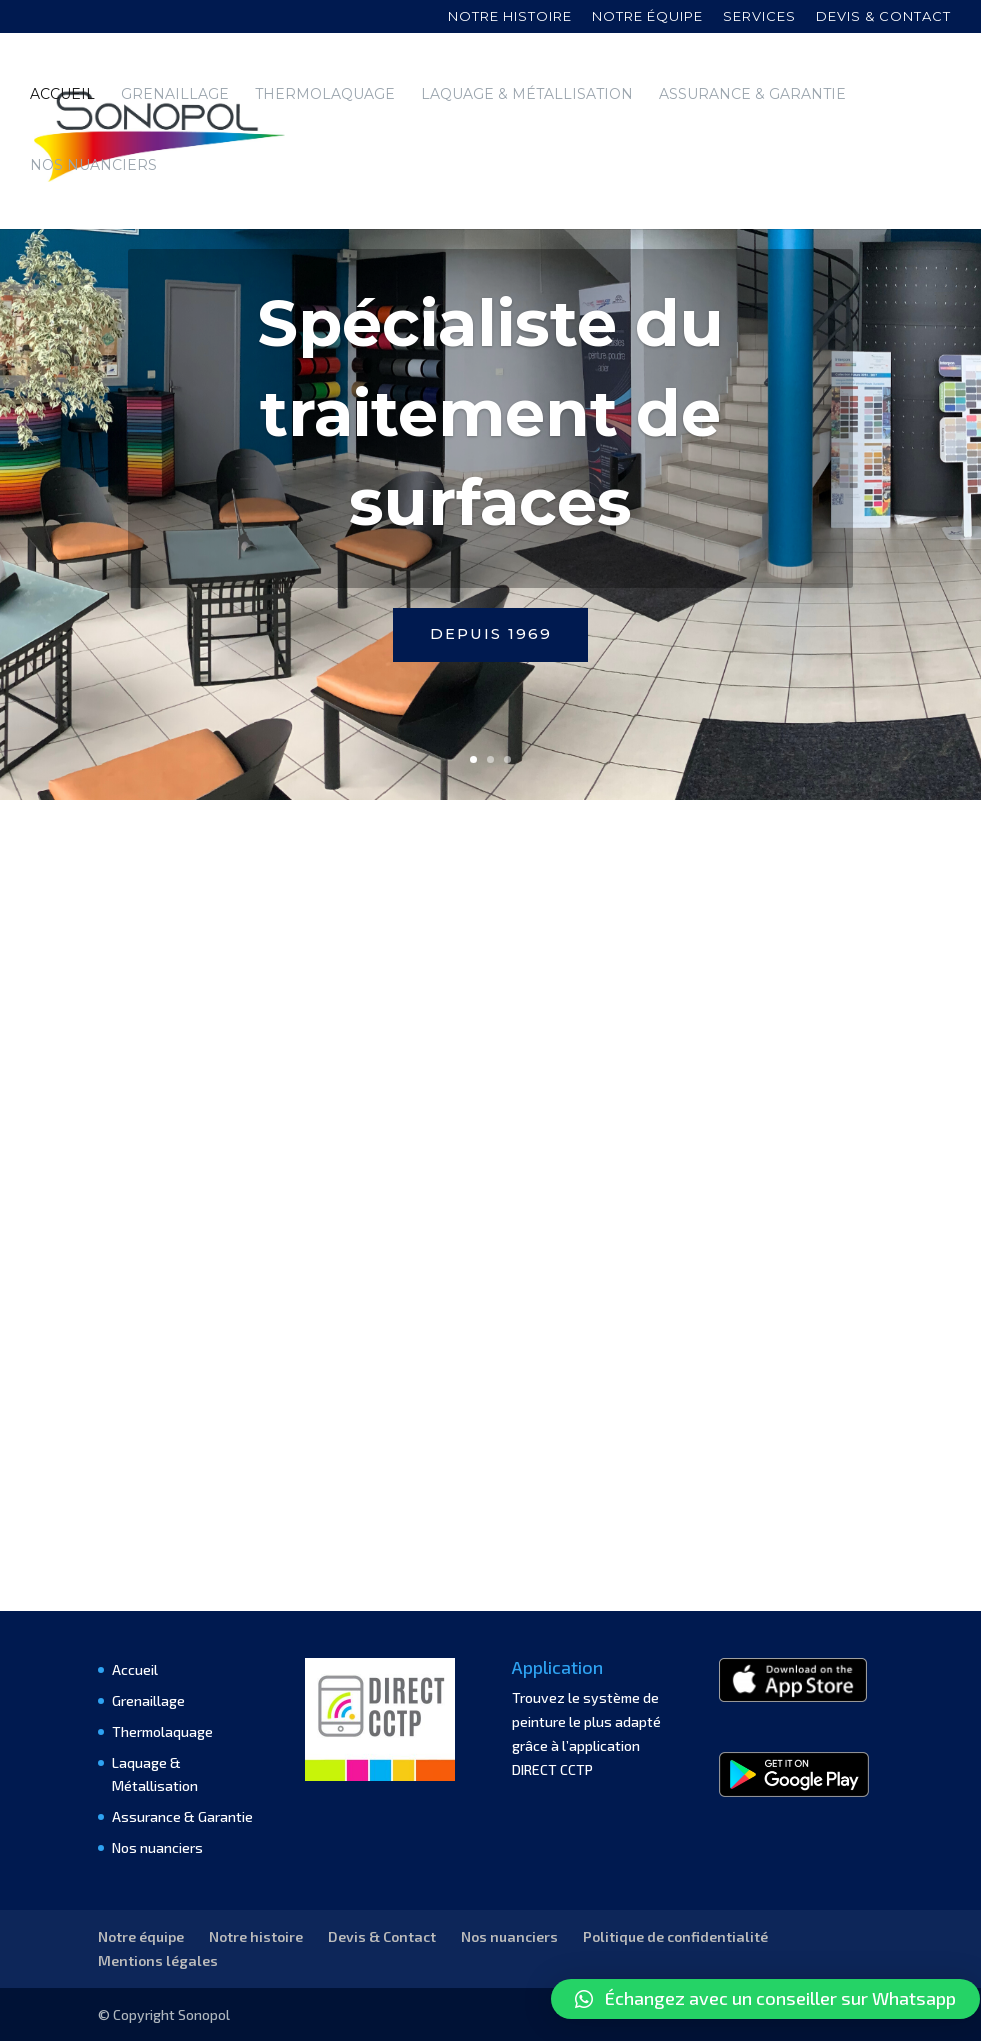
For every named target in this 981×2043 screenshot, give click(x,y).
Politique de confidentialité (675, 1938)
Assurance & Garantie (752, 95)
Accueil (62, 95)
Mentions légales (158, 1962)
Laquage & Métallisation (527, 95)
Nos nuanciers (93, 166)
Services (759, 17)
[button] (765, 1999)
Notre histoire (510, 17)
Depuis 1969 (491, 635)
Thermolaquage (325, 95)
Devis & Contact (382, 1938)
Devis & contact (883, 17)
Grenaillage (175, 95)
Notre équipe (647, 17)
